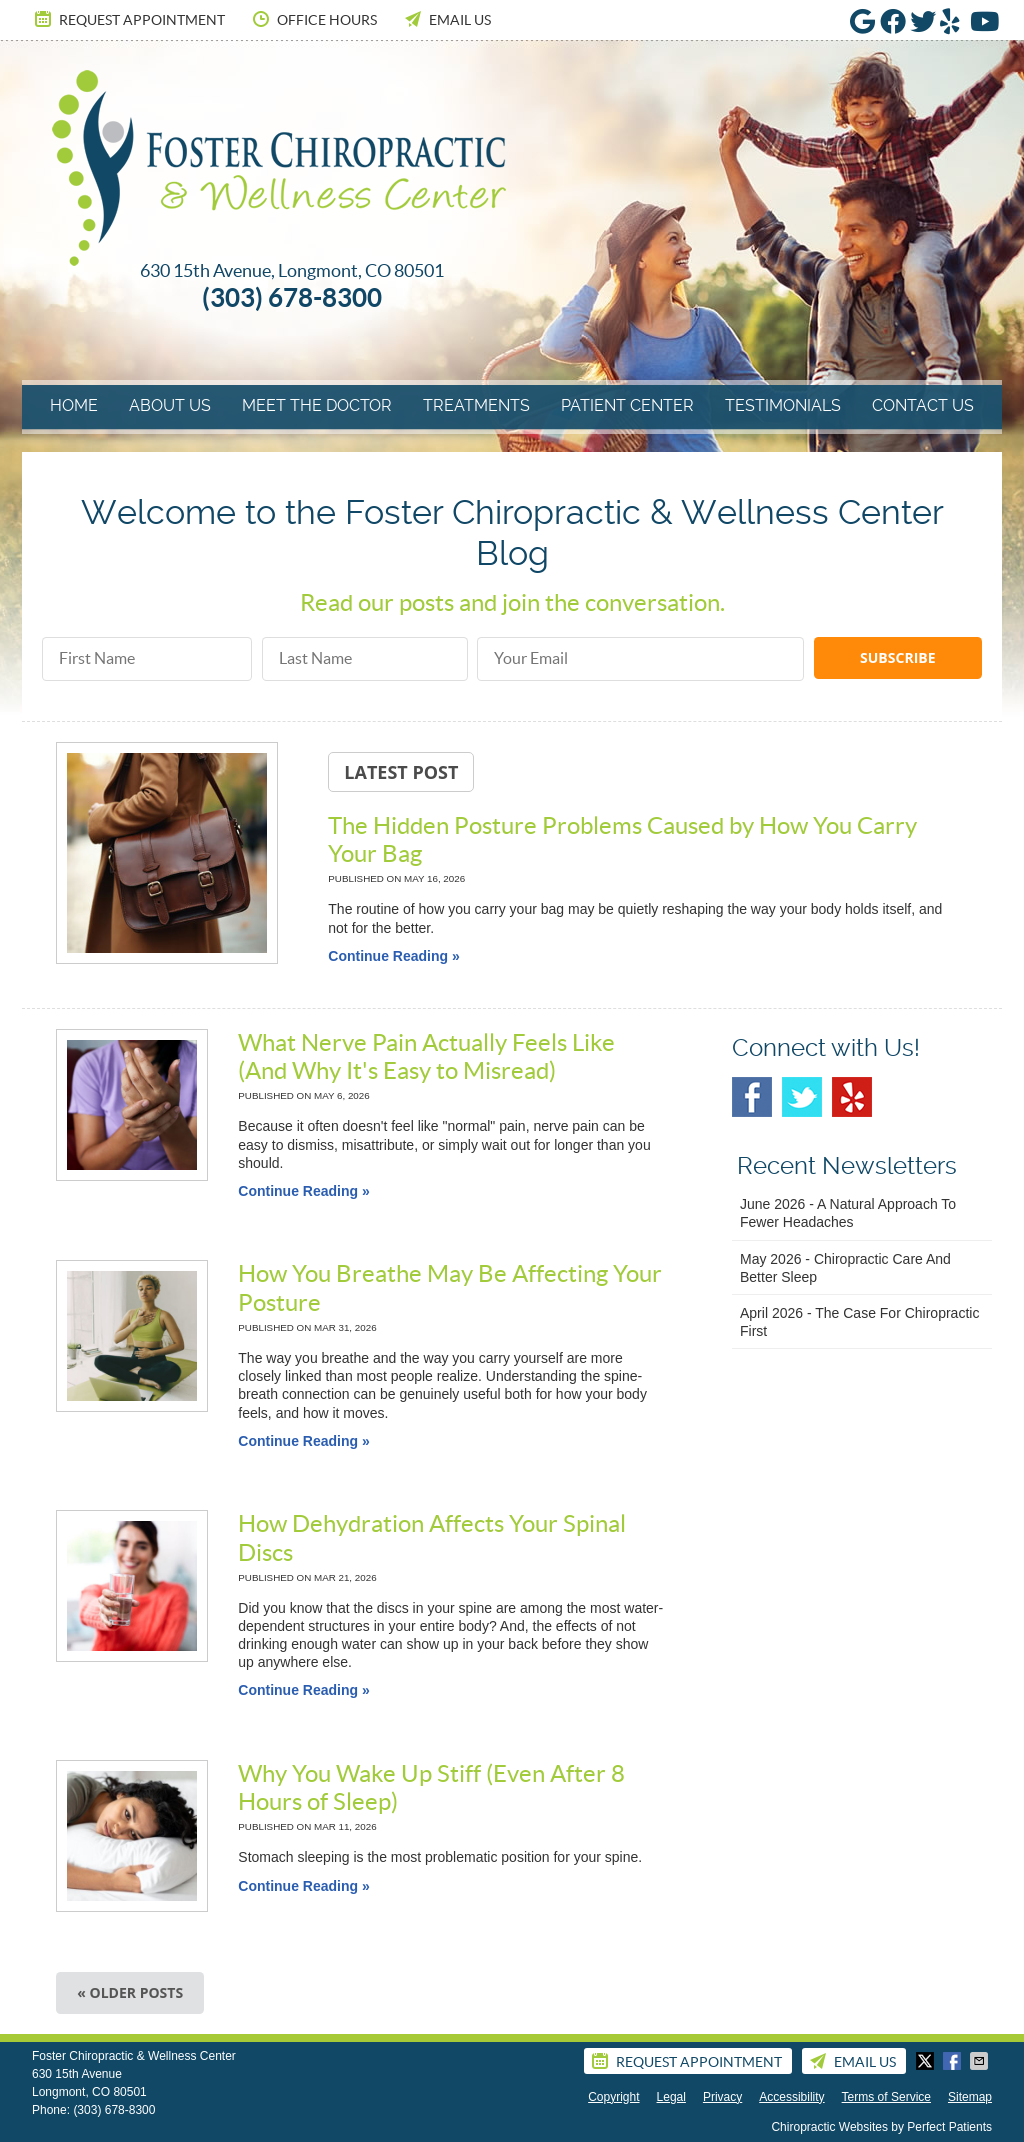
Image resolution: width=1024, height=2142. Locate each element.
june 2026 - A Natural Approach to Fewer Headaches (848, 1213)
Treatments (476, 405)
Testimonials (783, 405)
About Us (170, 405)
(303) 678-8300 (114, 2110)
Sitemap (970, 2097)
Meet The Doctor (317, 405)
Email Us (446, 19)
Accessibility (791, 2097)
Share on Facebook (954, 2061)
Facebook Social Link (752, 1097)
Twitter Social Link (802, 1097)
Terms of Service (886, 2097)
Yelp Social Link (852, 1097)
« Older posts (130, 1992)
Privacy (722, 2097)
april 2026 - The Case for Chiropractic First (859, 1322)
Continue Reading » (393, 956)
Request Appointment (128, 19)
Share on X (927, 2061)
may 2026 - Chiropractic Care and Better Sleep (845, 1268)
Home (74, 405)
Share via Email (981, 2061)
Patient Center (627, 405)
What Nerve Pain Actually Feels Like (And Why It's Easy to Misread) (426, 1057)
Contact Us (923, 405)
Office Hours (313, 19)
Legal (671, 2097)
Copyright (613, 2097)
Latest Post (401, 772)
